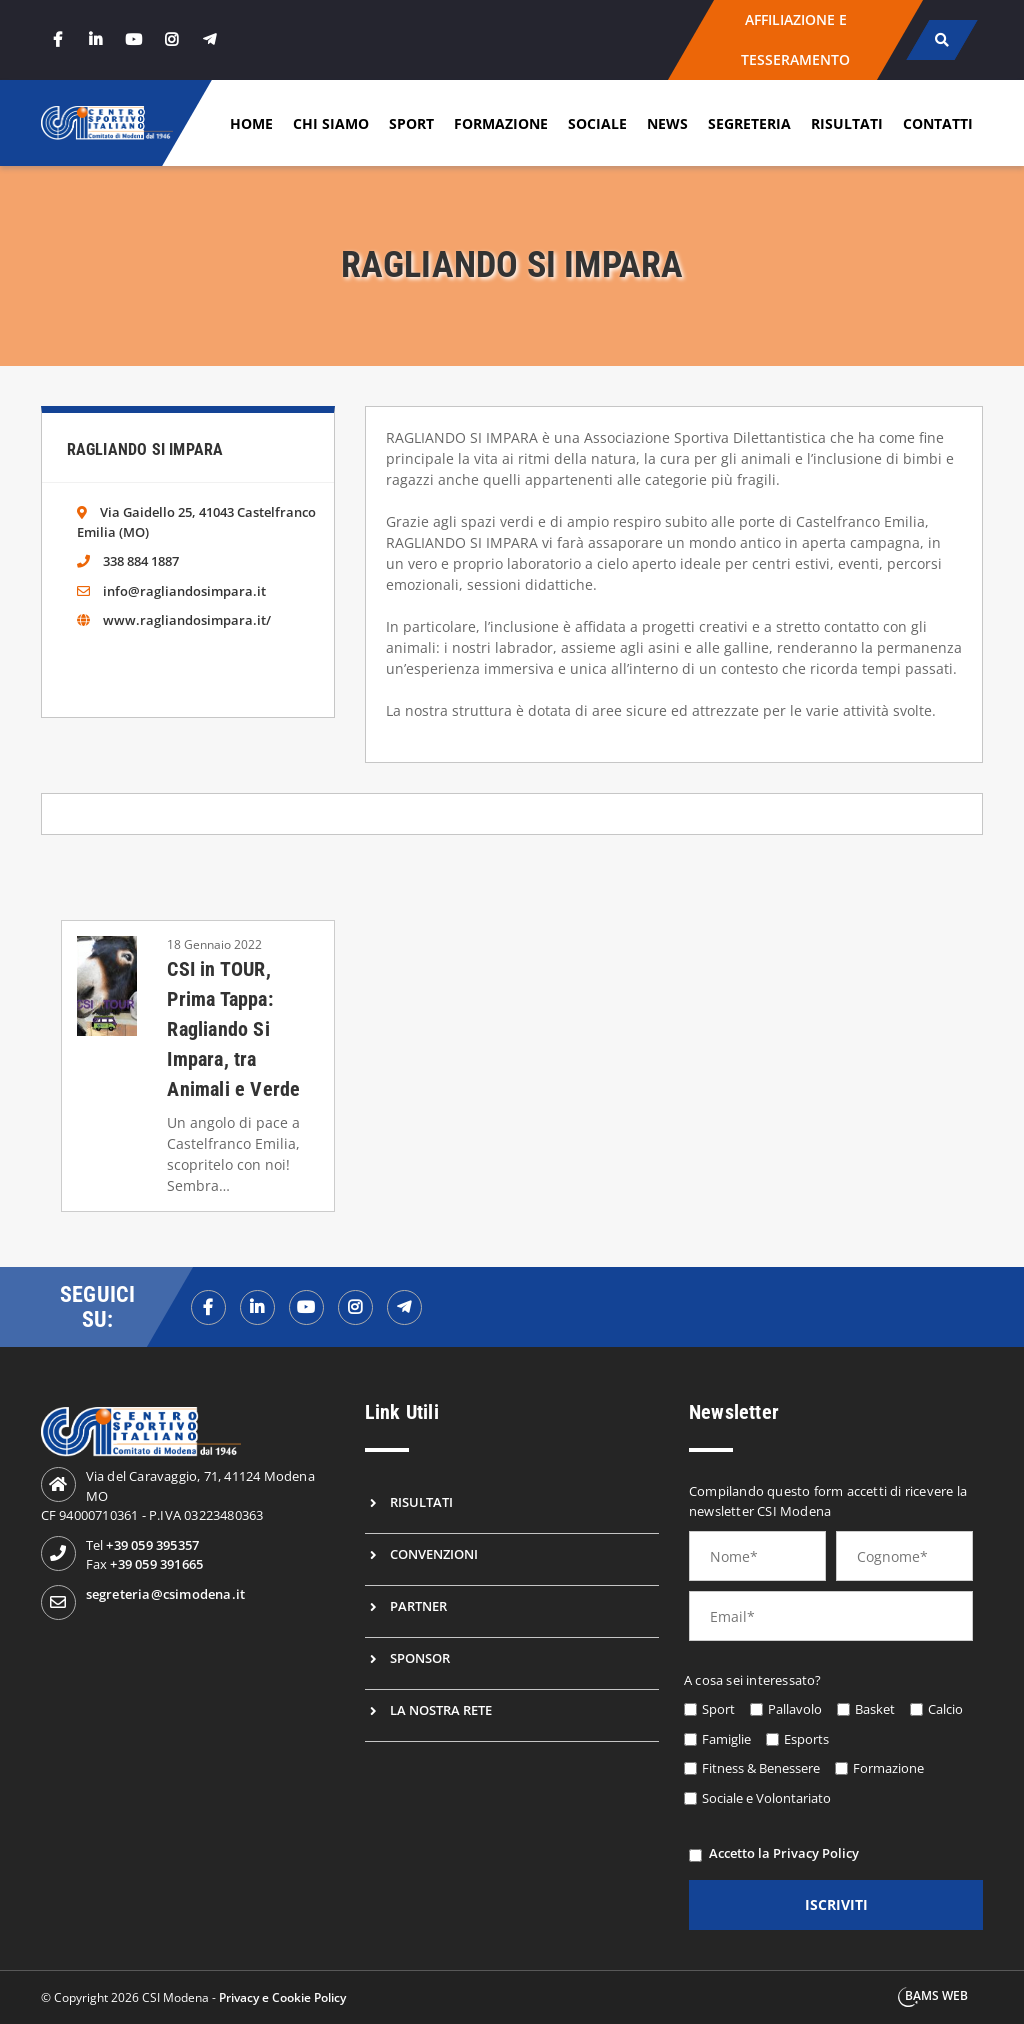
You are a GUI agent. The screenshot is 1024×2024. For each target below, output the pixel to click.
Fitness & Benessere (761, 1768)
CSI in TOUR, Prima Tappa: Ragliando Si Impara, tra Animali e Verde (233, 1029)
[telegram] (210, 39)
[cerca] (942, 40)
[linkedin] (96, 39)
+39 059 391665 (156, 1564)
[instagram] (172, 39)
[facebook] (58, 39)
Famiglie (726, 1739)
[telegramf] (404, 1307)
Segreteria (749, 123)
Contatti (938, 123)
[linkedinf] (257, 1307)
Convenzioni (434, 1554)
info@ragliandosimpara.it (184, 591)
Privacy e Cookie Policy (282, 1997)
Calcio (945, 1709)
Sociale (597, 123)
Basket (875, 1709)
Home (251, 123)
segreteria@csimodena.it (166, 1594)
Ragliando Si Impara (145, 449)
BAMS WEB (936, 1995)
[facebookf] (208, 1307)
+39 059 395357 (152, 1545)
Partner (418, 1606)
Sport (411, 123)
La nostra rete (441, 1710)
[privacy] (695, 1855)
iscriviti (836, 1904)
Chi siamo (331, 123)
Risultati (847, 123)
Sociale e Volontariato (766, 1798)
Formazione (501, 123)
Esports (806, 1739)
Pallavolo (795, 1709)
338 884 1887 (141, 561)
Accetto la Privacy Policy (784, 1853)
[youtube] (134, 39)
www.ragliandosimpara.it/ (187, 620)
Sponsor (420, 1658)
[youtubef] (306, 1307)
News (667, 123)
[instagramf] (355, 1307)
